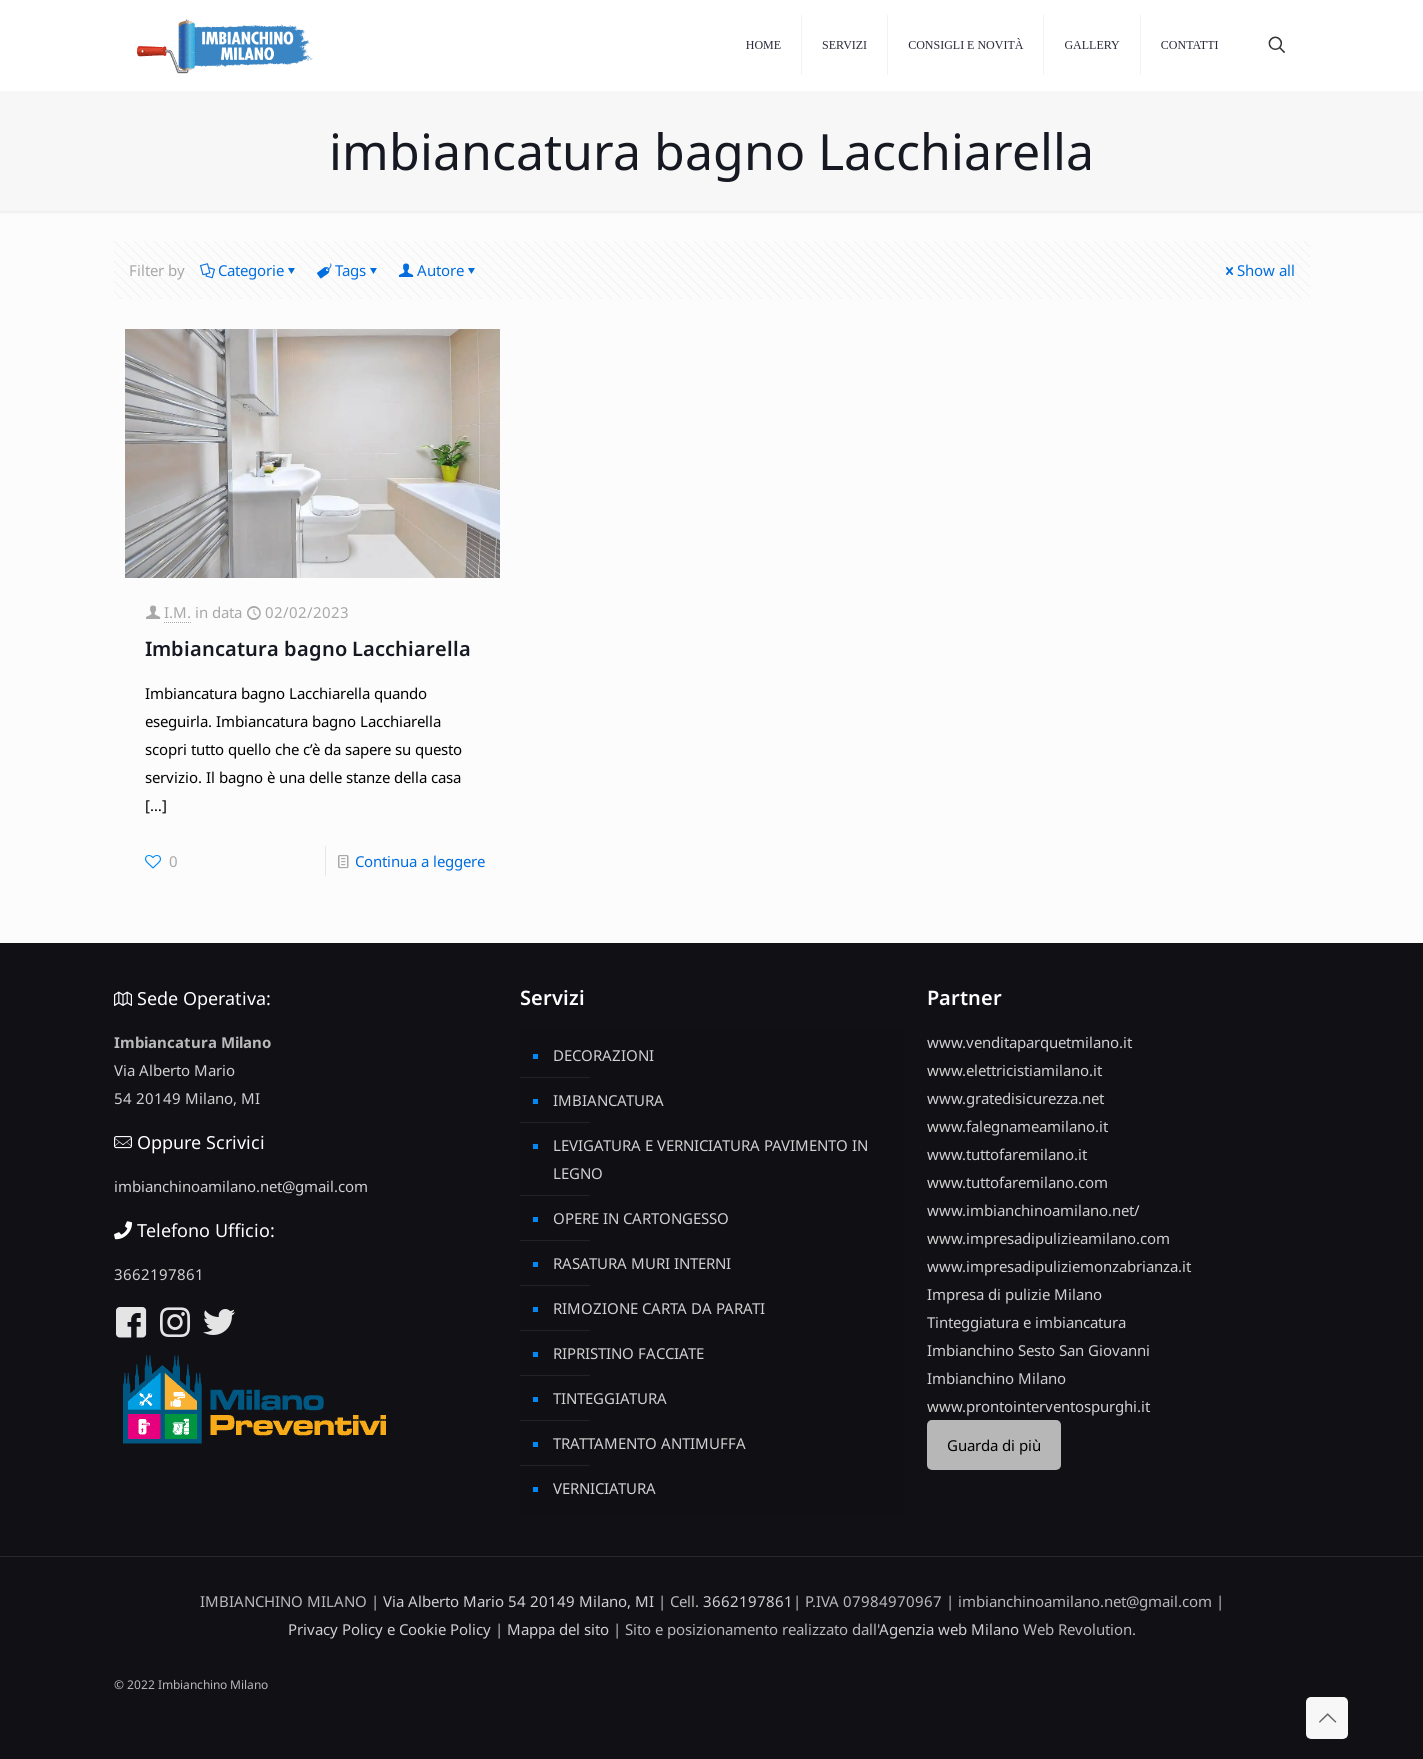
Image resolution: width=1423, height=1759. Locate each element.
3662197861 (159, 1274)
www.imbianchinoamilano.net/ (1033, 1210)
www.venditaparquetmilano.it (1029, 1042)
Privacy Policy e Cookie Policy (389, 1629)
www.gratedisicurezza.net (1015, 1098)
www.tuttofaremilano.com (1017, 1182)
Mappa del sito (558, 1629)
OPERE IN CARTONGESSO (641, 1218)
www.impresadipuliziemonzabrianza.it (1059, 1266)
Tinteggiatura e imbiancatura (1026, 1322)
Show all (1258, 270)
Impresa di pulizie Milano (1014, 1294)
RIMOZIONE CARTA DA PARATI (659, 1308)
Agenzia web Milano (949, 1629)
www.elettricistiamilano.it (1014, 1070)
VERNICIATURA (604, 1488)
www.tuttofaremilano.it (1007, 1154)
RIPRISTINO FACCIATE (628, 1353)
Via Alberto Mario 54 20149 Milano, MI (518, 1601)
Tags (349, 270)
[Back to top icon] (1327, 1718)
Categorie (249, 270)
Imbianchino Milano (996, 1378)
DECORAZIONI (603, 1055)
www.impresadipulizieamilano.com (1048, 1238)
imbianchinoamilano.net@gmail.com (241, 1186)
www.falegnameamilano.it (1017, 1126)
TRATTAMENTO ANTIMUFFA (649, 1443)
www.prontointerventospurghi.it (1038, 1406)
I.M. (177, 612)
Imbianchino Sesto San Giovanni (1038, 1350)
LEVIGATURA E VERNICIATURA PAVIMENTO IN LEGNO (710, 1159)
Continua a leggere (420, 861)
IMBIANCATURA (608, 1100)
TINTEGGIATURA (610, 1398)
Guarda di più (994, 1445)
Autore (439, 270)
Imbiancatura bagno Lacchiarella (308, 648)
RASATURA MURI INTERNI (642, 1263)
